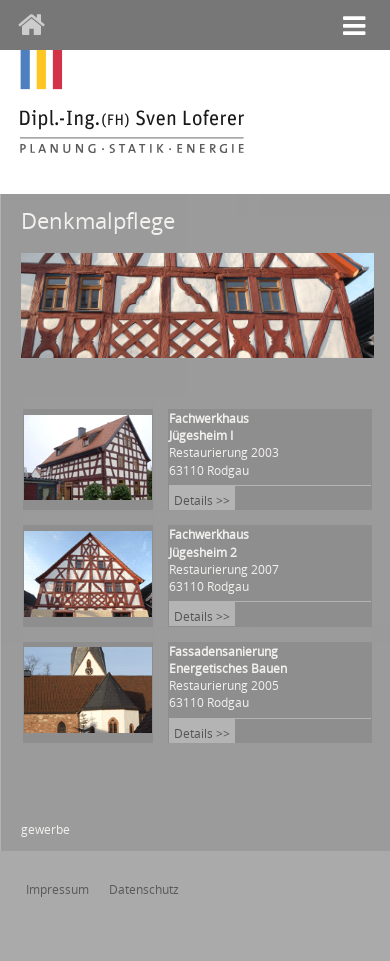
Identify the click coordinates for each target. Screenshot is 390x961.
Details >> (202, 500)
